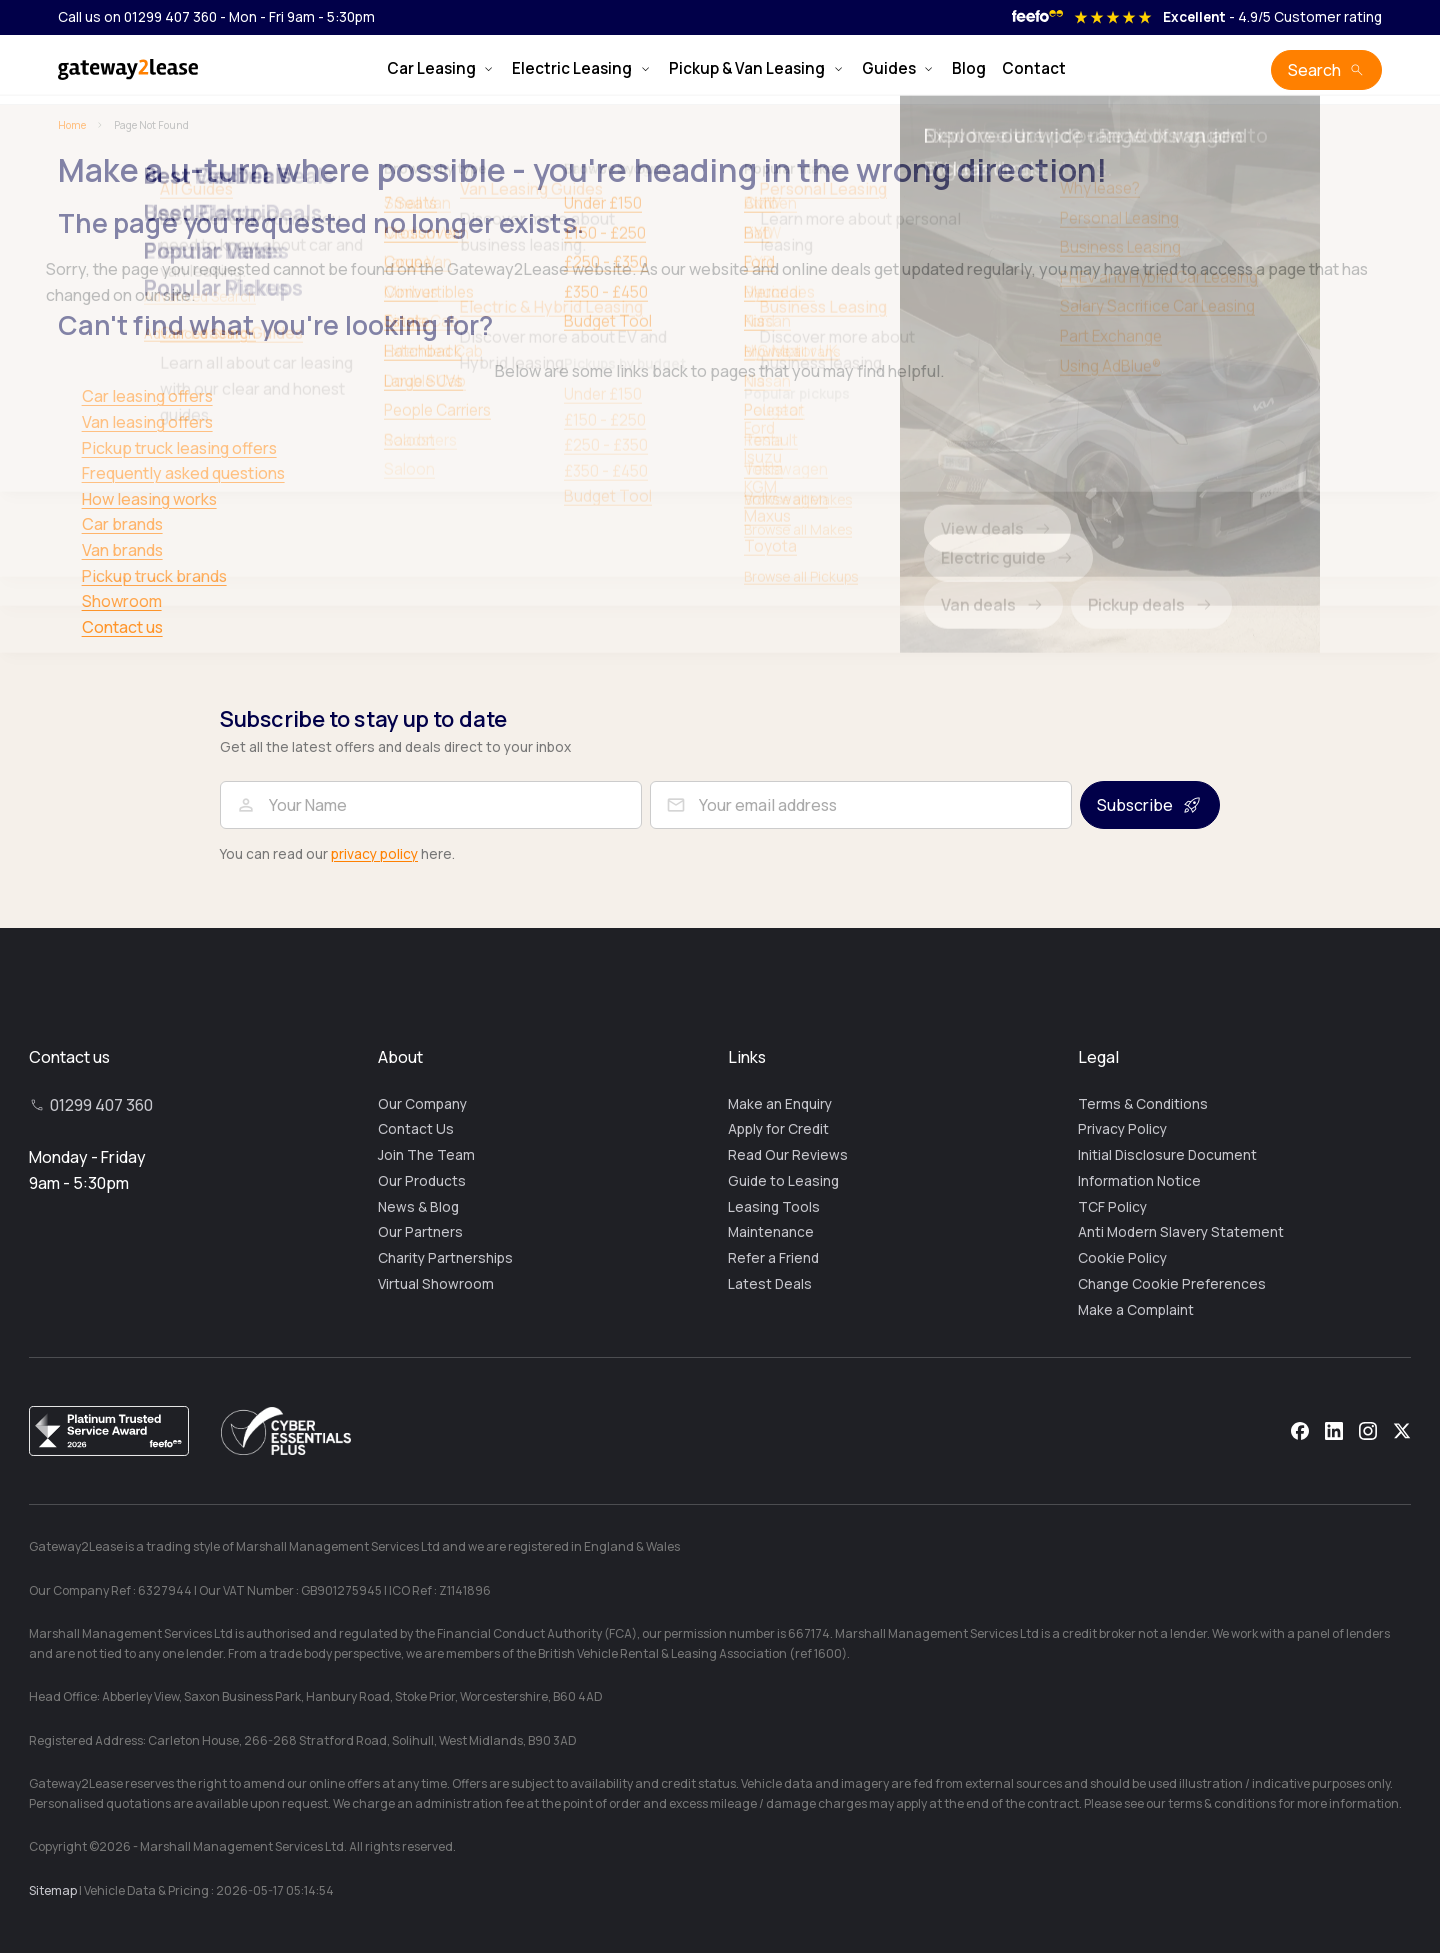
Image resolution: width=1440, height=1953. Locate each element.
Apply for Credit (778, 1129)
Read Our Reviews (788, 1155)
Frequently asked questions (183, 473)
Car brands (122, 524)
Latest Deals (770, 1284)
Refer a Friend (773, 1258)
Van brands (122, 550)
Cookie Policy (1122, 1258)
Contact (1034, 68)
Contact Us (416, 1129)
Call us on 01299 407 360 (137, 17)
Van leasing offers (147, 422)
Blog (969, 68)
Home (72, 125)
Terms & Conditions (1143, 1104)
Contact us (122, 627)
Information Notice (1139, 1181)
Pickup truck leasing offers (179, 448)
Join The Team (426, 1155)
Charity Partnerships (445, 1258)
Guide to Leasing (783, 1181)
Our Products (422, 1181)
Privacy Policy (1122, 1129)
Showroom (122, 601)
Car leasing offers (147, 396)
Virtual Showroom (436, 1284)
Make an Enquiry (780, 1104)
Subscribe (1135, 805)
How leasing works (149, 499)
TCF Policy (1112, 1207)
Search (1314, 70)
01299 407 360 (101, 1105)
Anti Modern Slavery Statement (1181, 1232)
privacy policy (374, 854)
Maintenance (771, 1232)
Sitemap (53, 1890)
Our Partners (420, 1232)
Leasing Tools (774, 1207)
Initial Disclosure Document (1167, 1155)
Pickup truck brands (154, 576)
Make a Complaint (1136, 1310)
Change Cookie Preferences (1172, 1284)
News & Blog (418, 1207)
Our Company (422, 1104)
